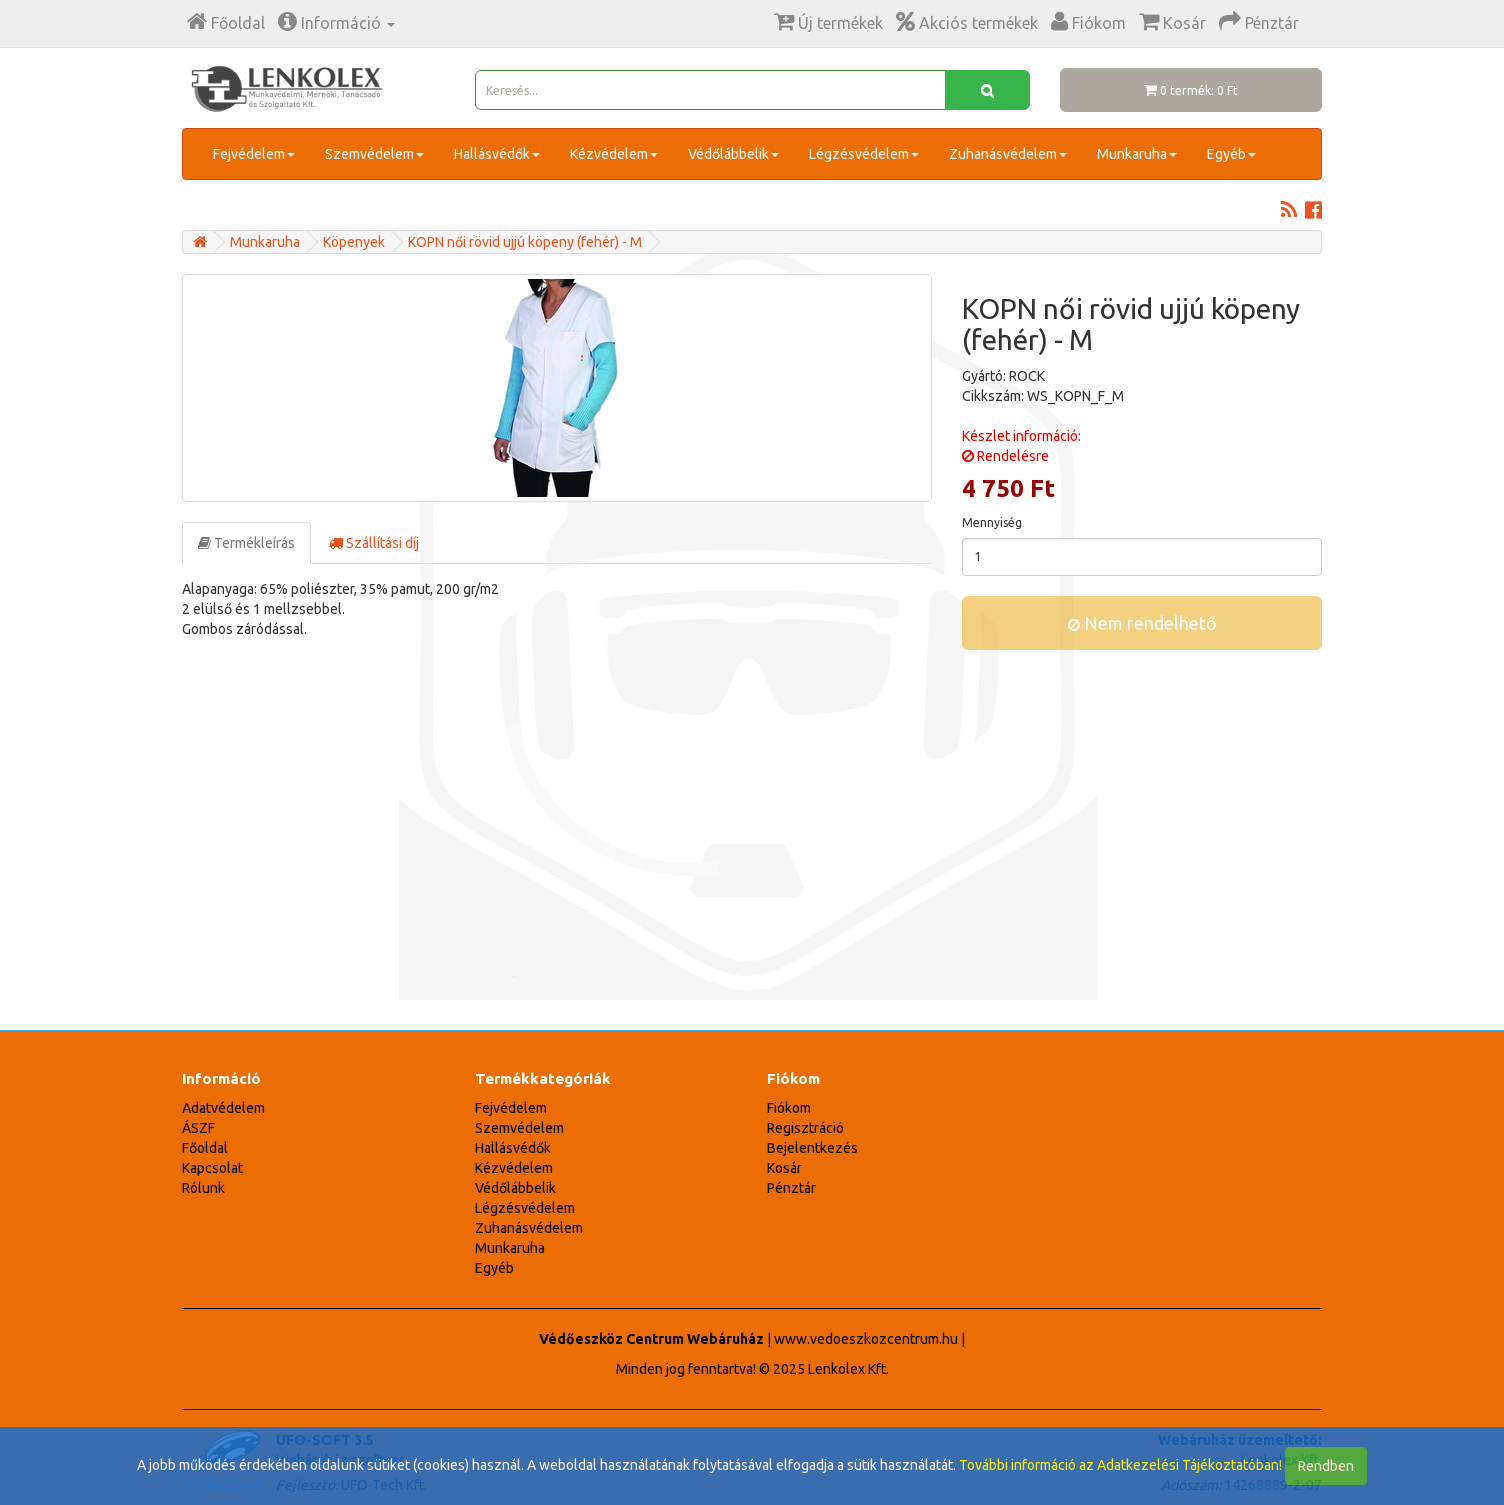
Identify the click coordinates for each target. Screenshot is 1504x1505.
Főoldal (205, 1148)
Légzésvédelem (864, 154)
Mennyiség (992, 522)
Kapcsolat (212, 1168)
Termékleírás (246, 543)
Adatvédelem (223, 1108)
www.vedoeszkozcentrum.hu (866, 1339)
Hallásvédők (497, 154)
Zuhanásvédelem (1008, 154)
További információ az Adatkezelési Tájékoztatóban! (1120, 1465)
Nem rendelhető (1142, 623)
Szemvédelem (374, 154)
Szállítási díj (374, 543)
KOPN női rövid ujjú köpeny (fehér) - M (525, 242)
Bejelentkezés (812, 1148)
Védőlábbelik (733, 154)
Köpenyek (354, 242)
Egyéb (1231, 154)
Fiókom (789, 1108)
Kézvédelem (614, 154)
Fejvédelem (254, 154)
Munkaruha (1137, 154)
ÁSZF (198, 1128)
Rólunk (203, 1188)
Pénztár (791, 1188)
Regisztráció (805, 1128)
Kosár (784, 1168)
